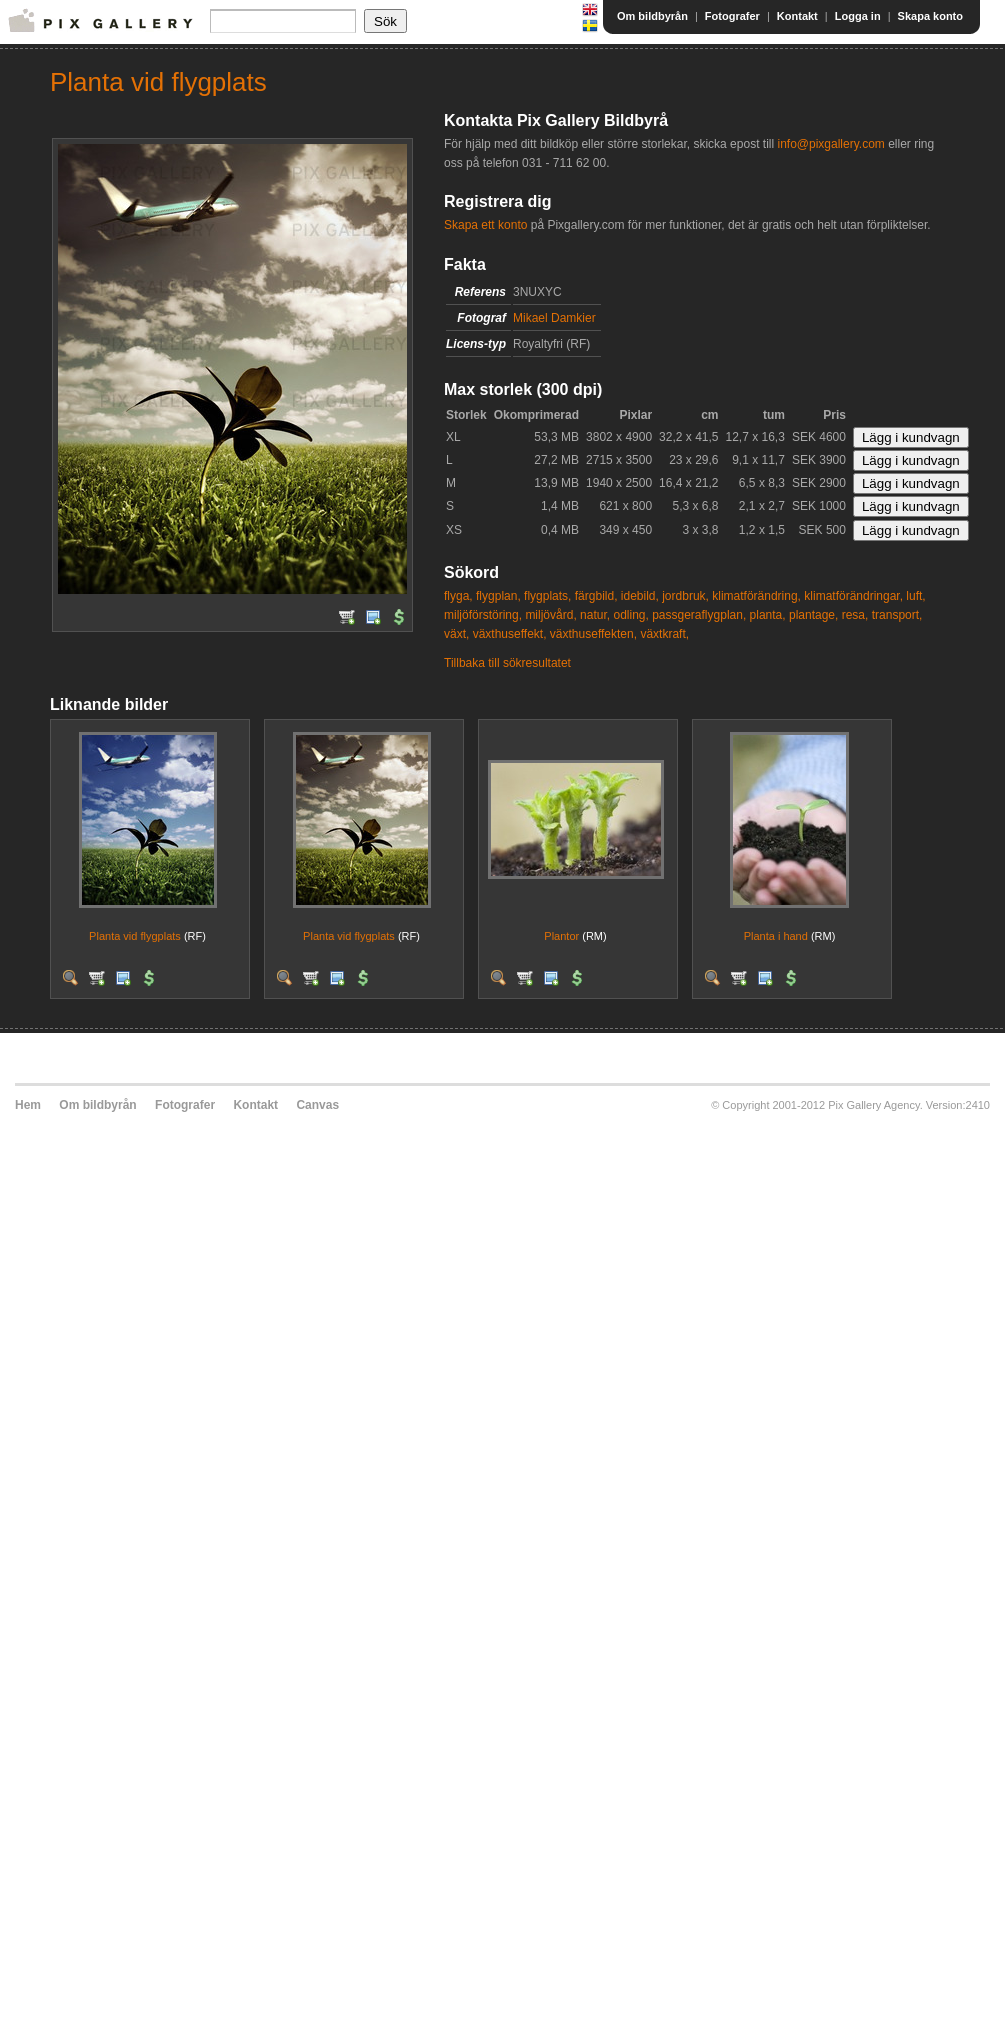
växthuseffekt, (510, 634)
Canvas (317, 1105)
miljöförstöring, (483, 615)
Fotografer (732, 16)
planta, (768, 615)
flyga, (458, 596)
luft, (915, 596)
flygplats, (547, 596)
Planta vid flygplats (135, 936)
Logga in (858, 16)
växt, (456, 634)
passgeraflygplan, (699, 615)
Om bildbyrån (652, 16)
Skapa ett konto (485, 225)
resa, (855, 615)
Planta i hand (776, 936)
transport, (897, 615)
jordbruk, (685, 596)
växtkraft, (664, 634)
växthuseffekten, (593, 634)
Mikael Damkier (554, 318)
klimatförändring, (756, 596)
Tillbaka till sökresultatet (507, 663)
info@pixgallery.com (830, 144)
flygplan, (498, 596)
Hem (28, 1105)
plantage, (813, 615)
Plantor (561, 936)
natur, (595, 615)
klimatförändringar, (853, 596)
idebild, (640, 596)
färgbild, (596, 596)
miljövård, (550, 615)
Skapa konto (930, 16)
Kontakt (797, 16)
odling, (630, 615)
